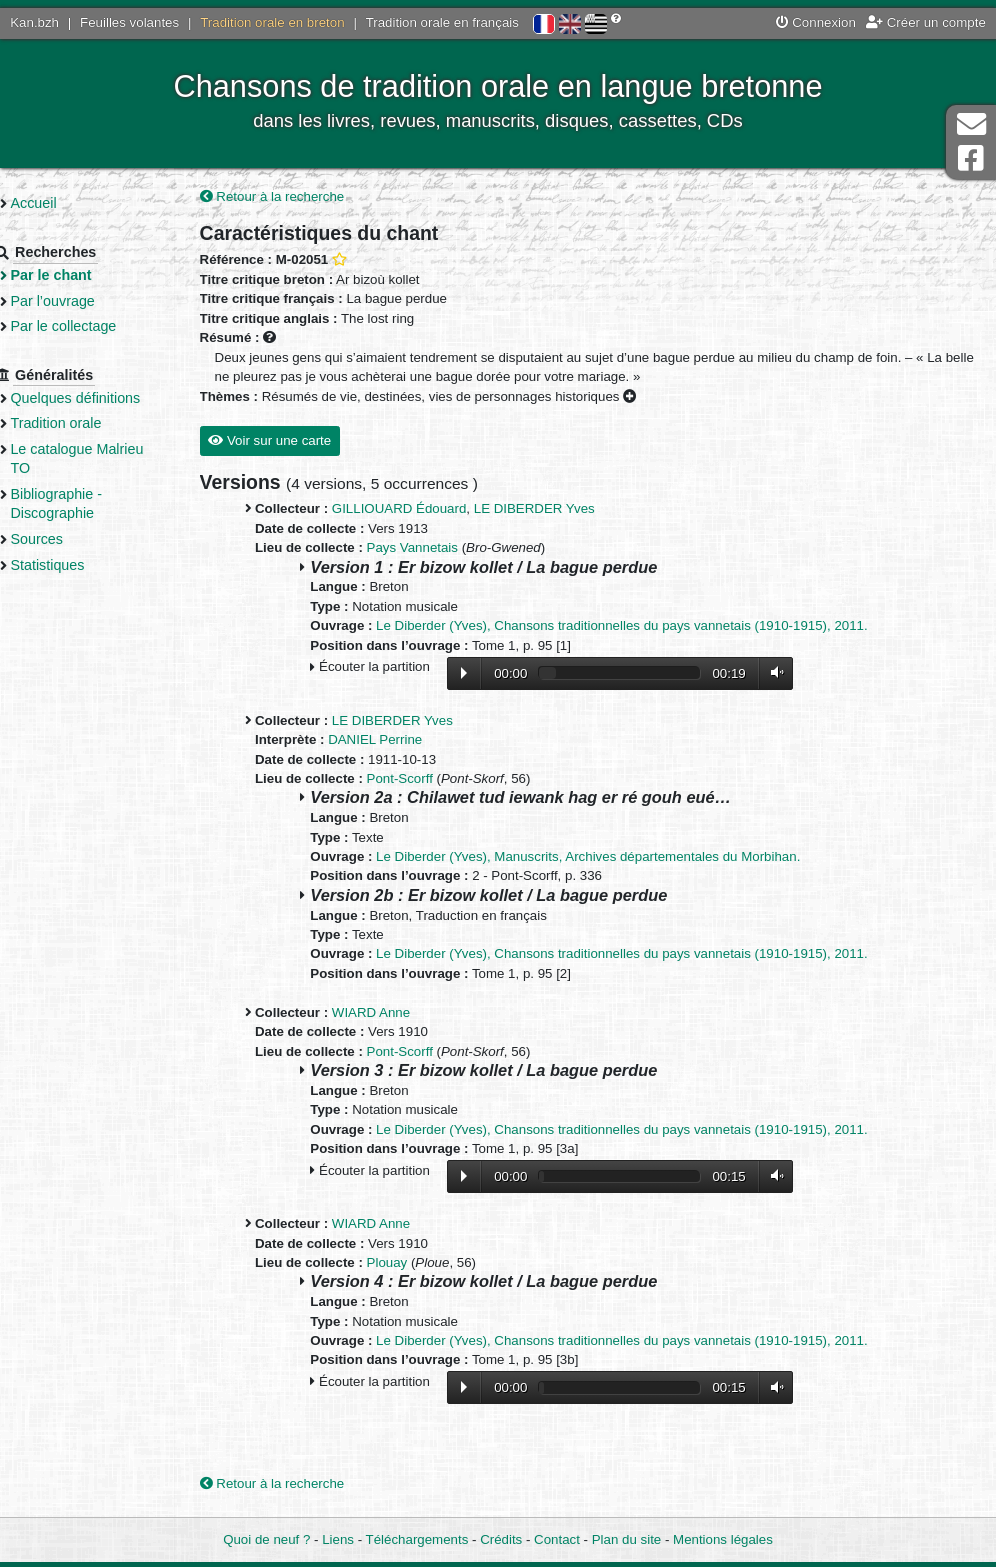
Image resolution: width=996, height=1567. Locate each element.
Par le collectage (94, 326)
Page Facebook (971, 158)
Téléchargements (417, 1539)
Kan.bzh (34, 22)
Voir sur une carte (294, 441)
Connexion (816, 22)
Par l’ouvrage (83, 301)
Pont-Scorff (425, 779)
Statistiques (78, 565)
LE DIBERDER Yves (559, 510)
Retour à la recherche (297, 197)
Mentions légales (723, 1539)
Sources (67, 539)
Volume (798, 673)
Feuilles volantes (129, 22)
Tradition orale (86, 423)
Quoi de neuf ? (266, 1539)
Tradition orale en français (442, 22)
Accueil (64, 203)
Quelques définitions (106, 398)
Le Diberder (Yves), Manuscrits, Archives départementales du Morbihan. (613, 857)
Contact (557, 1539)
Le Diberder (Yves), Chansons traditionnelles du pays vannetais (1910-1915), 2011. (647, 627)
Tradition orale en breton (272, 22)
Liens (338, 1539)
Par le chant (81, 275)
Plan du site (626, 1539)
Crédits (501, 1539)
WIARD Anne (396, 1013)
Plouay (412, 1263)
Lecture (489, 674)
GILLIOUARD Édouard (424, 510)
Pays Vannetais (437, 549)
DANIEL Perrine (400, 740)
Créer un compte (926, 22)
